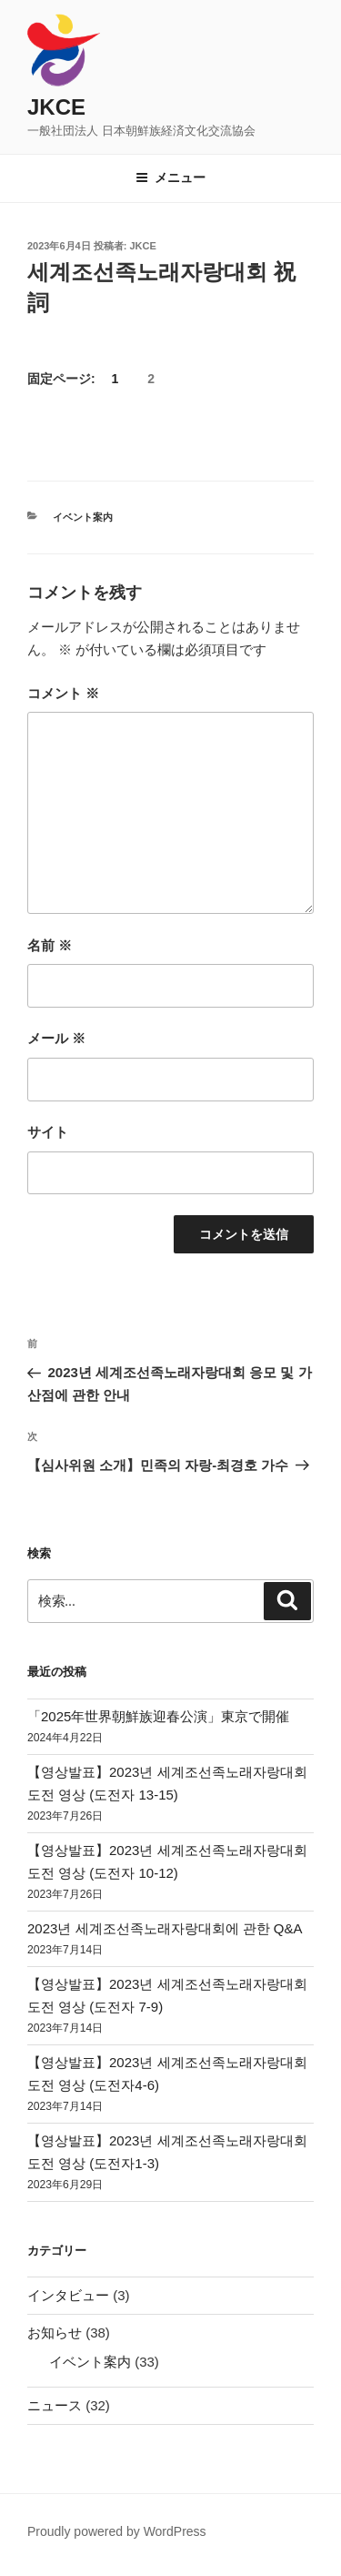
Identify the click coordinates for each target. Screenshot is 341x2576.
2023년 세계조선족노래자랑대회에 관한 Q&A (165, 1928)
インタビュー (68, 2295)
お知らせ (54, 2332)
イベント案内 (83, 517)
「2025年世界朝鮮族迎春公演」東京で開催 (158, 1716)
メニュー (170, 177)
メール (56, 1038)
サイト (47, 1132)
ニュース (54, 2405)
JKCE (56, 107)
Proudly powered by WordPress (116, 2531)
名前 (49, 945)
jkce (143, 245)
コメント (63, 693)
